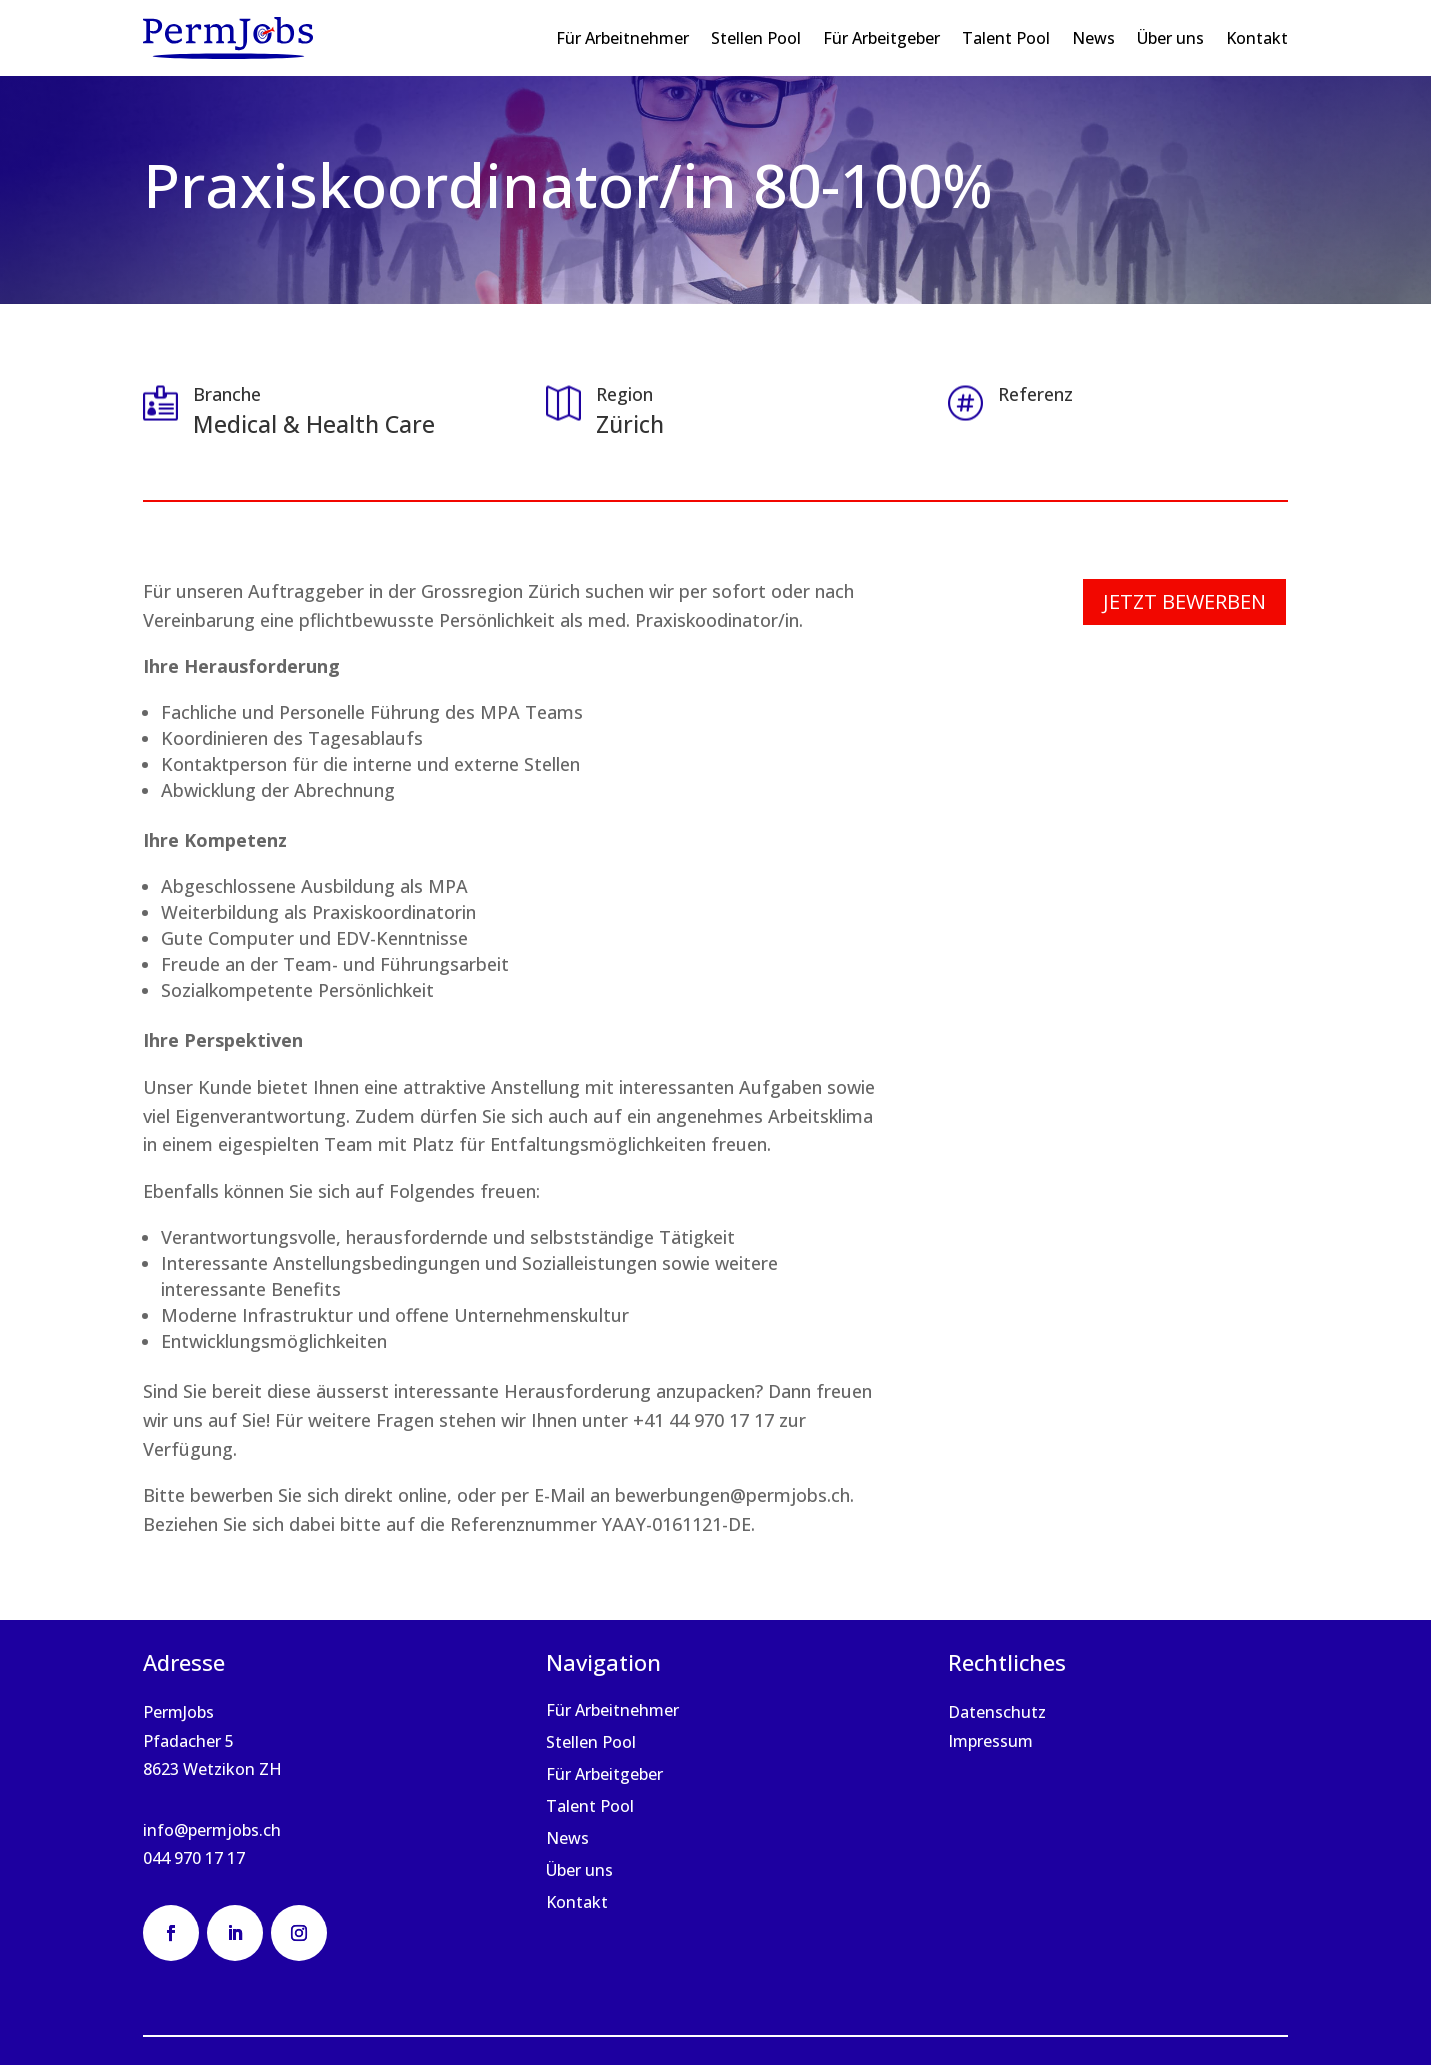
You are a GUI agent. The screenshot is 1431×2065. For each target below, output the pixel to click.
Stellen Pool (756, 38)
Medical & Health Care (314, 424)
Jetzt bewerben (1184, 601)
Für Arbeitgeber (881, 38)
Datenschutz (997, 1712)
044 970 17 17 (194, 1858)
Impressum (990, 1741)
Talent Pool (1006, 38)
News (1093, 38)
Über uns (1170, 38)
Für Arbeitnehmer (622, 38)
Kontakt (1257, 38)
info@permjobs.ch (212, 1830)
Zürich (630, 424)
